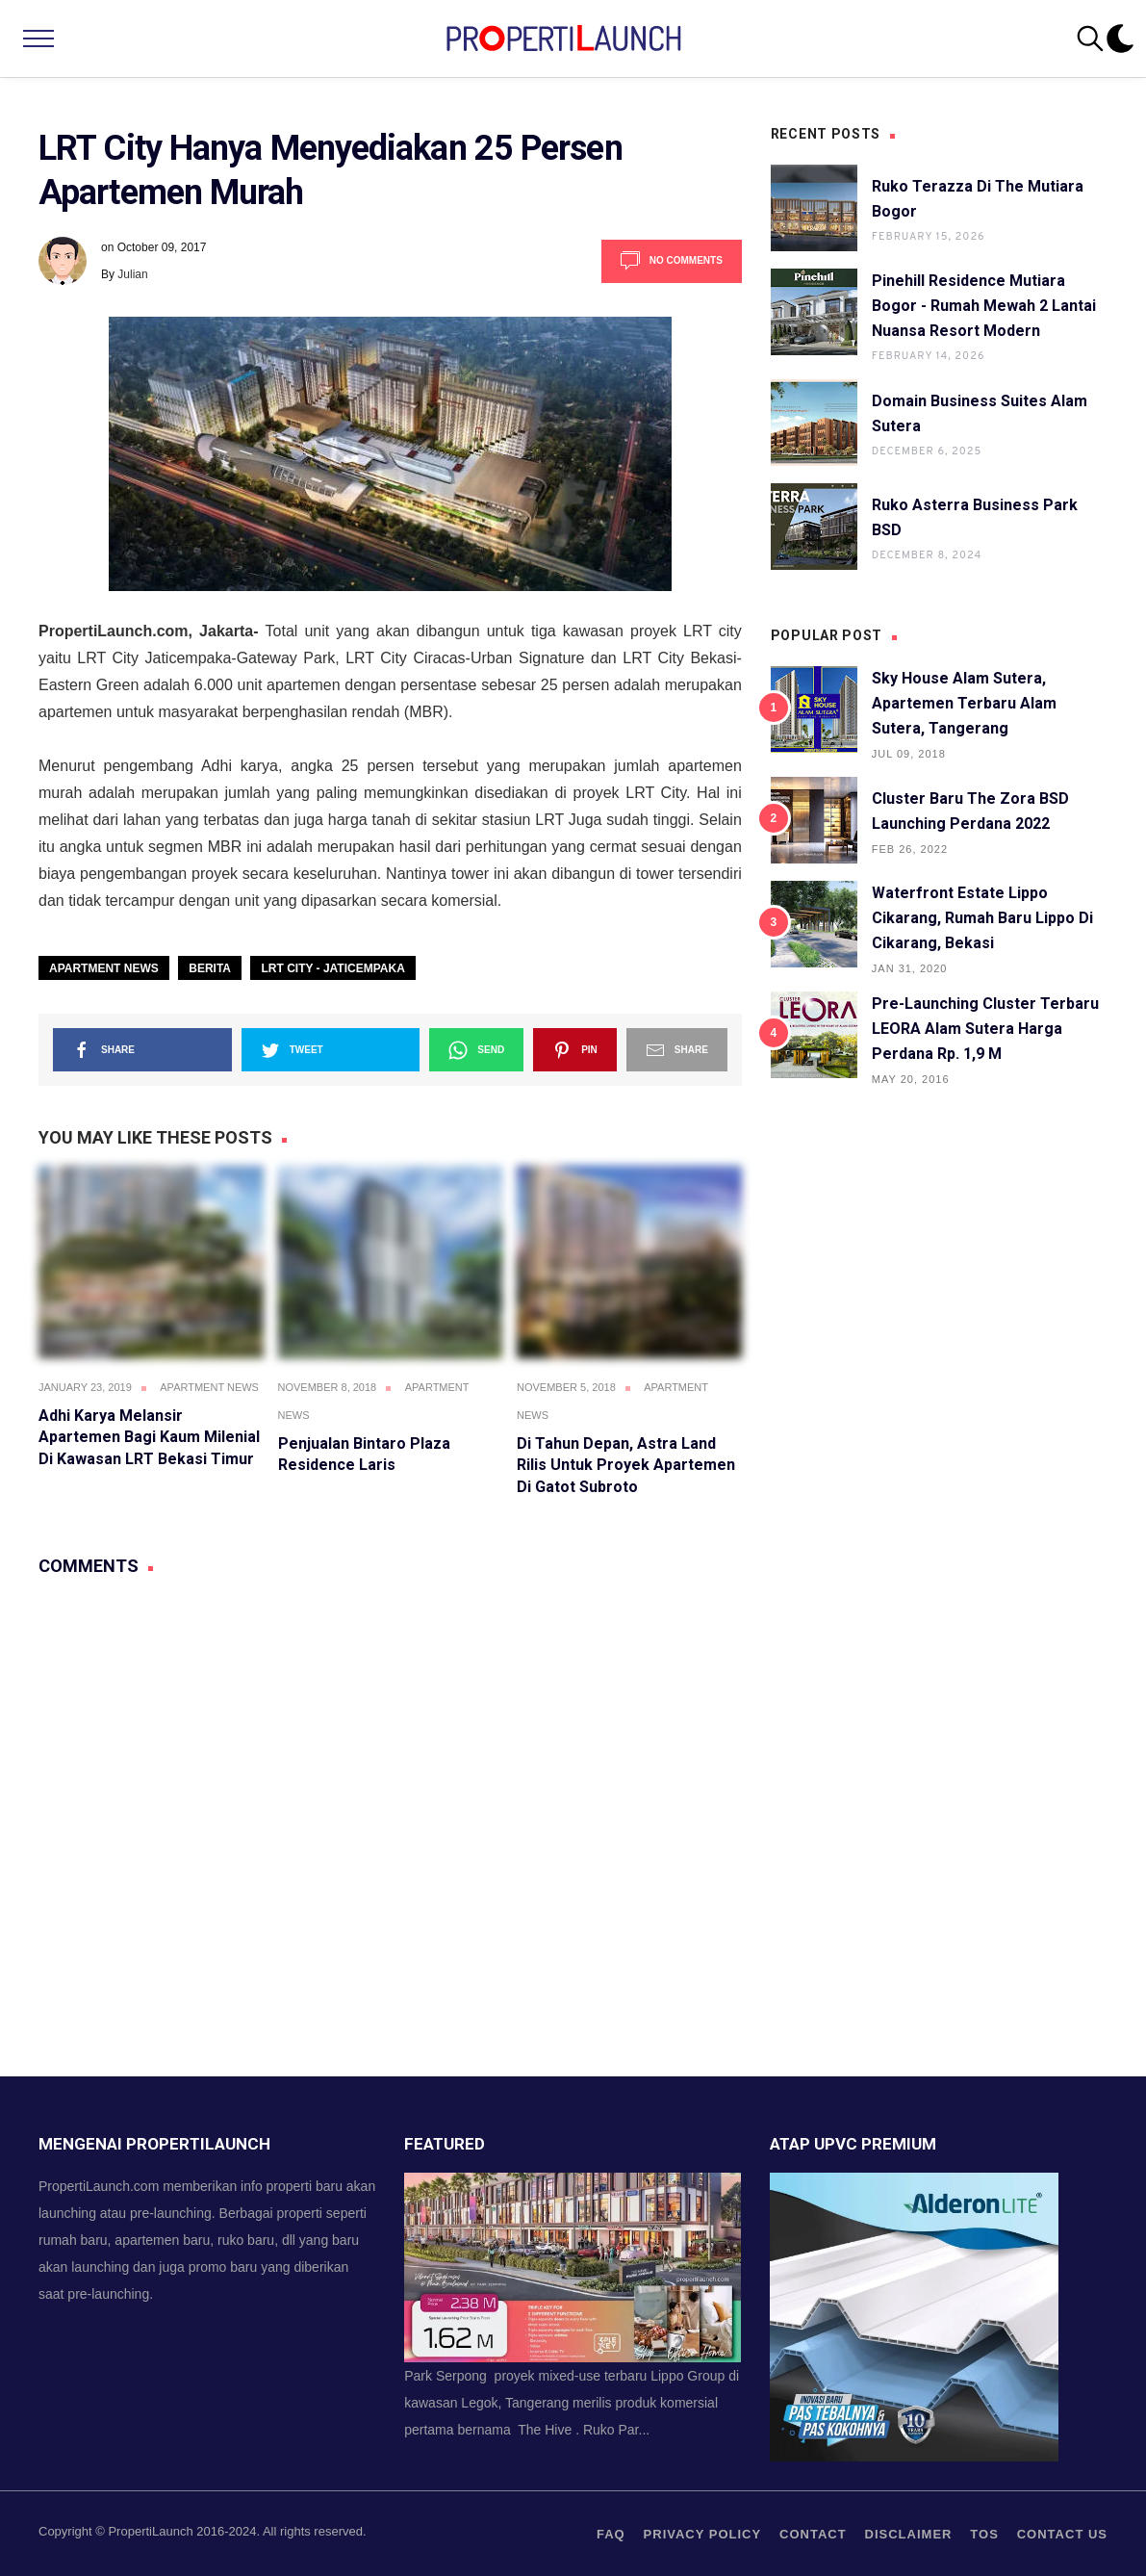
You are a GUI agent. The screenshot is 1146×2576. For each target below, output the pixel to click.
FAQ (611, 2534)
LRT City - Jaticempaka (332, 968)
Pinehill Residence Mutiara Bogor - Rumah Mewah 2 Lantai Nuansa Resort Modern (984, 305)
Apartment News (104, 968)
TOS (984, 2534)
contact (813, 2534)
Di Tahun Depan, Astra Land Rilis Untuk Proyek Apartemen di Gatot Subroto (626, 1465)
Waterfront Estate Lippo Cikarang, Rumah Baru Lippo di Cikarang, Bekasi (982, 918)
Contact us (1062, 2534)
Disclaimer (909, 2534)
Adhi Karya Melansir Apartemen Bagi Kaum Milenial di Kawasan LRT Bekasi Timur (149, 1437)
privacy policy (703, 2534)
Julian (132, 274)
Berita (210, 968)
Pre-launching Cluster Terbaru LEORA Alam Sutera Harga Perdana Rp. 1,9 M (985, 1028)
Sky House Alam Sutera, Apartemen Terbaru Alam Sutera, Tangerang (964, 703)
